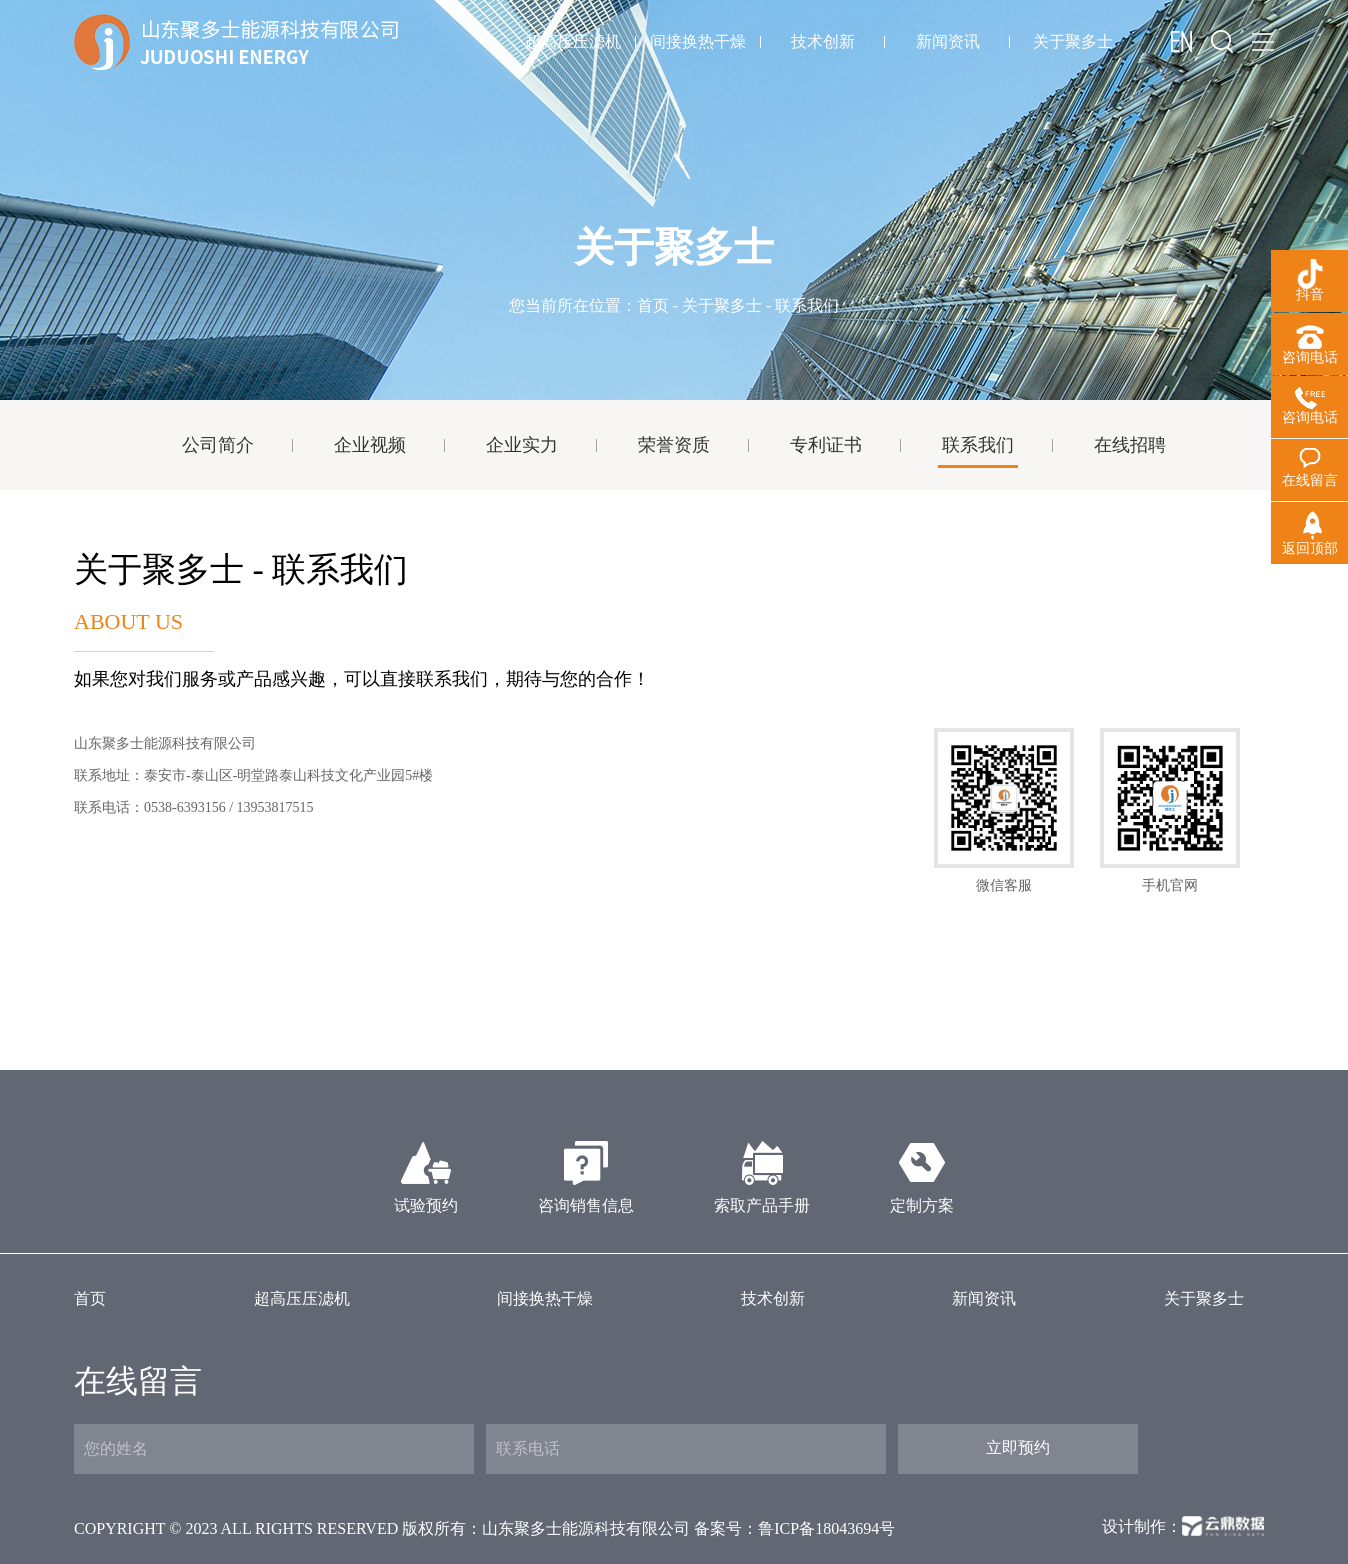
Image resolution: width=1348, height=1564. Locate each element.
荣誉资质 (674, 445)
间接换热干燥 (698, 41)
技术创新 (823, 41)
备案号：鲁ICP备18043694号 (794, 1528)
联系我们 (978, 445)
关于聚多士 (1073, 41)
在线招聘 (1130, 445)
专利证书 (826, 445)
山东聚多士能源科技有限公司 (586, 1528)
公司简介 (218, 445)
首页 (653, 305)
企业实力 (522, 445)
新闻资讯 (948, 41)
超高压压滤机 (573, 41)
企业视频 (370, 445)
